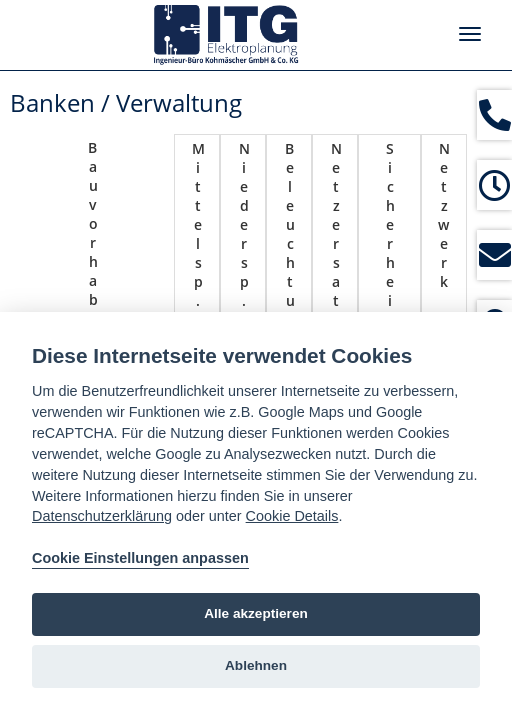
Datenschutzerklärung (102, 516)
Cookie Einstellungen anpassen (140, 558)
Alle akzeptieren (256, 613)
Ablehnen (256, 665)
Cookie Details (292, 516)
